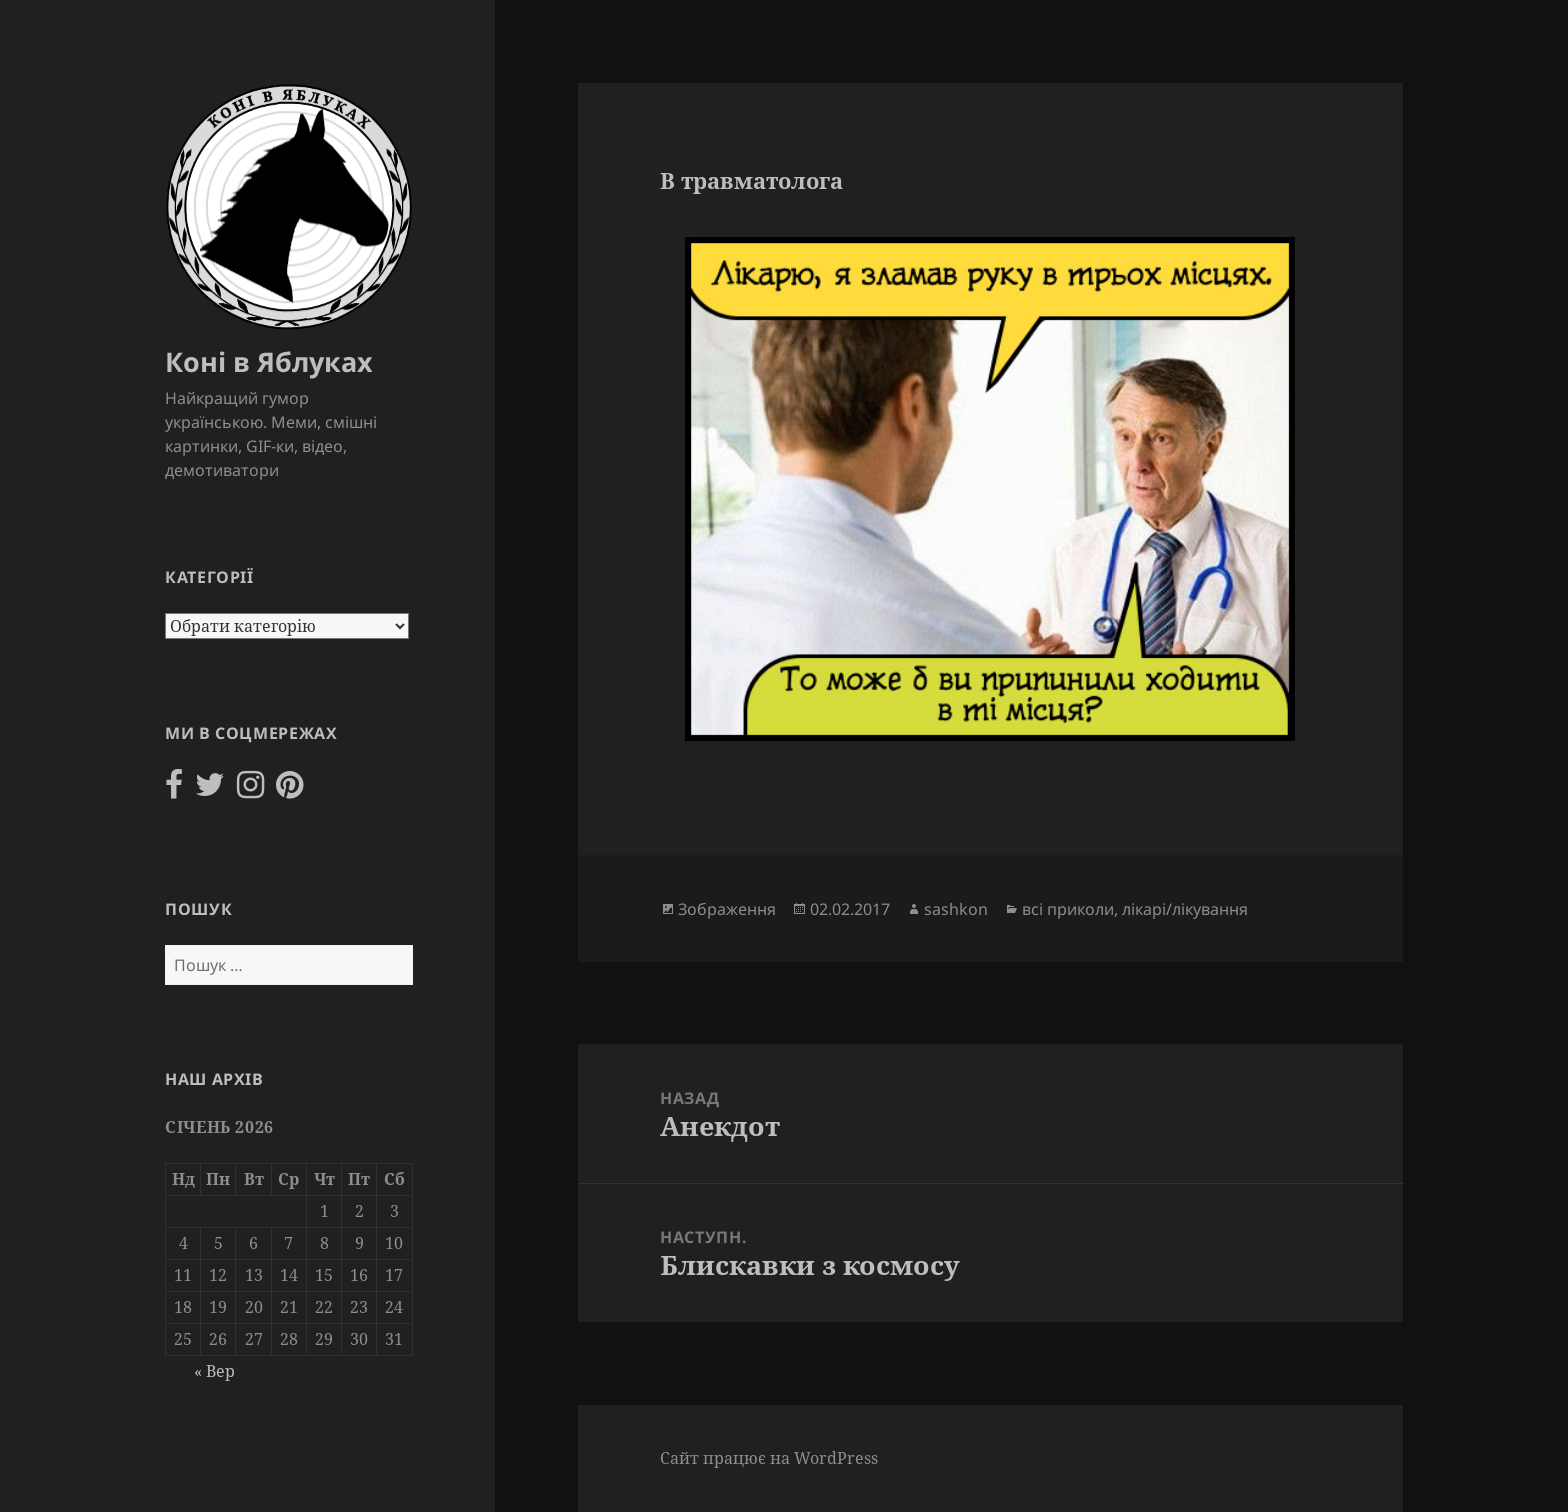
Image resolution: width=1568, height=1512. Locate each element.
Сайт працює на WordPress (769, 1458)
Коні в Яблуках (269, 361)
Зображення (727, 909)
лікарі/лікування (1185, 909)
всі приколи (1068, 909)
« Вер (214, 1371)
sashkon (956, 909)
